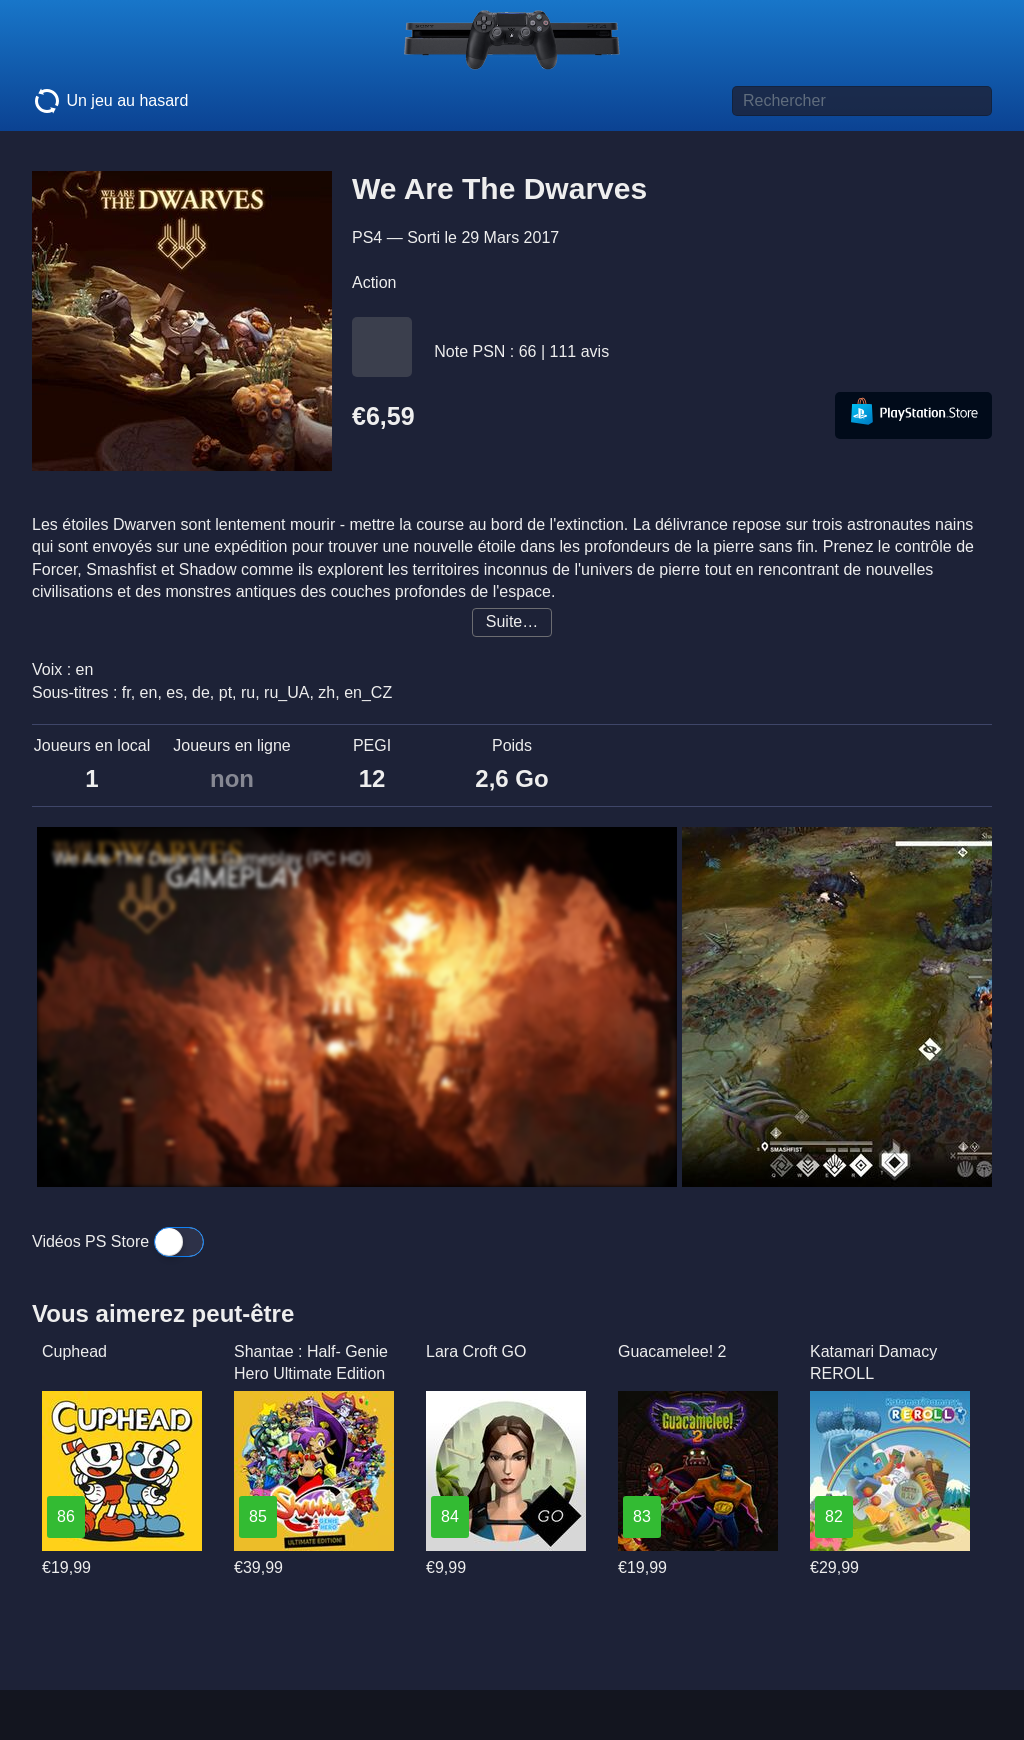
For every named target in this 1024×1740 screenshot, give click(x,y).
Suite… (512, 621)
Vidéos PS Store (118, 1241)
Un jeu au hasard (110, 101)
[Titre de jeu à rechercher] (862, 101)
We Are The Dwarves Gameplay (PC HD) (212, 859)
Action (374, 282)
